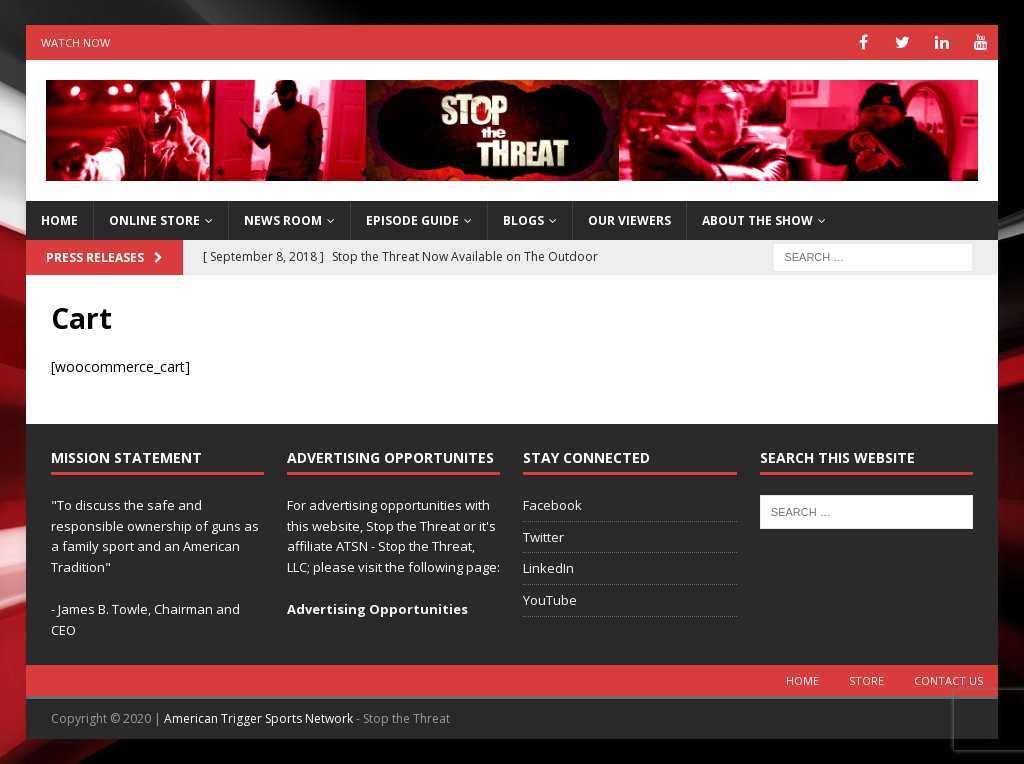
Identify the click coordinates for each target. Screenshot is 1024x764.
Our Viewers (629, 220)
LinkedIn (548, 568)
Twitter (543, 537)
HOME (59, 220)
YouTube (550, 600)
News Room (283, 220)
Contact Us (948, 680)
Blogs (523, 220)
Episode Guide (412, 220)
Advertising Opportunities (377, 609)
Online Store (154, 220)
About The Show (757, 220)
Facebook (552, 505)
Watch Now (75, 42)
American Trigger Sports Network (258, 718)
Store (866, 680)
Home (802, 680)
